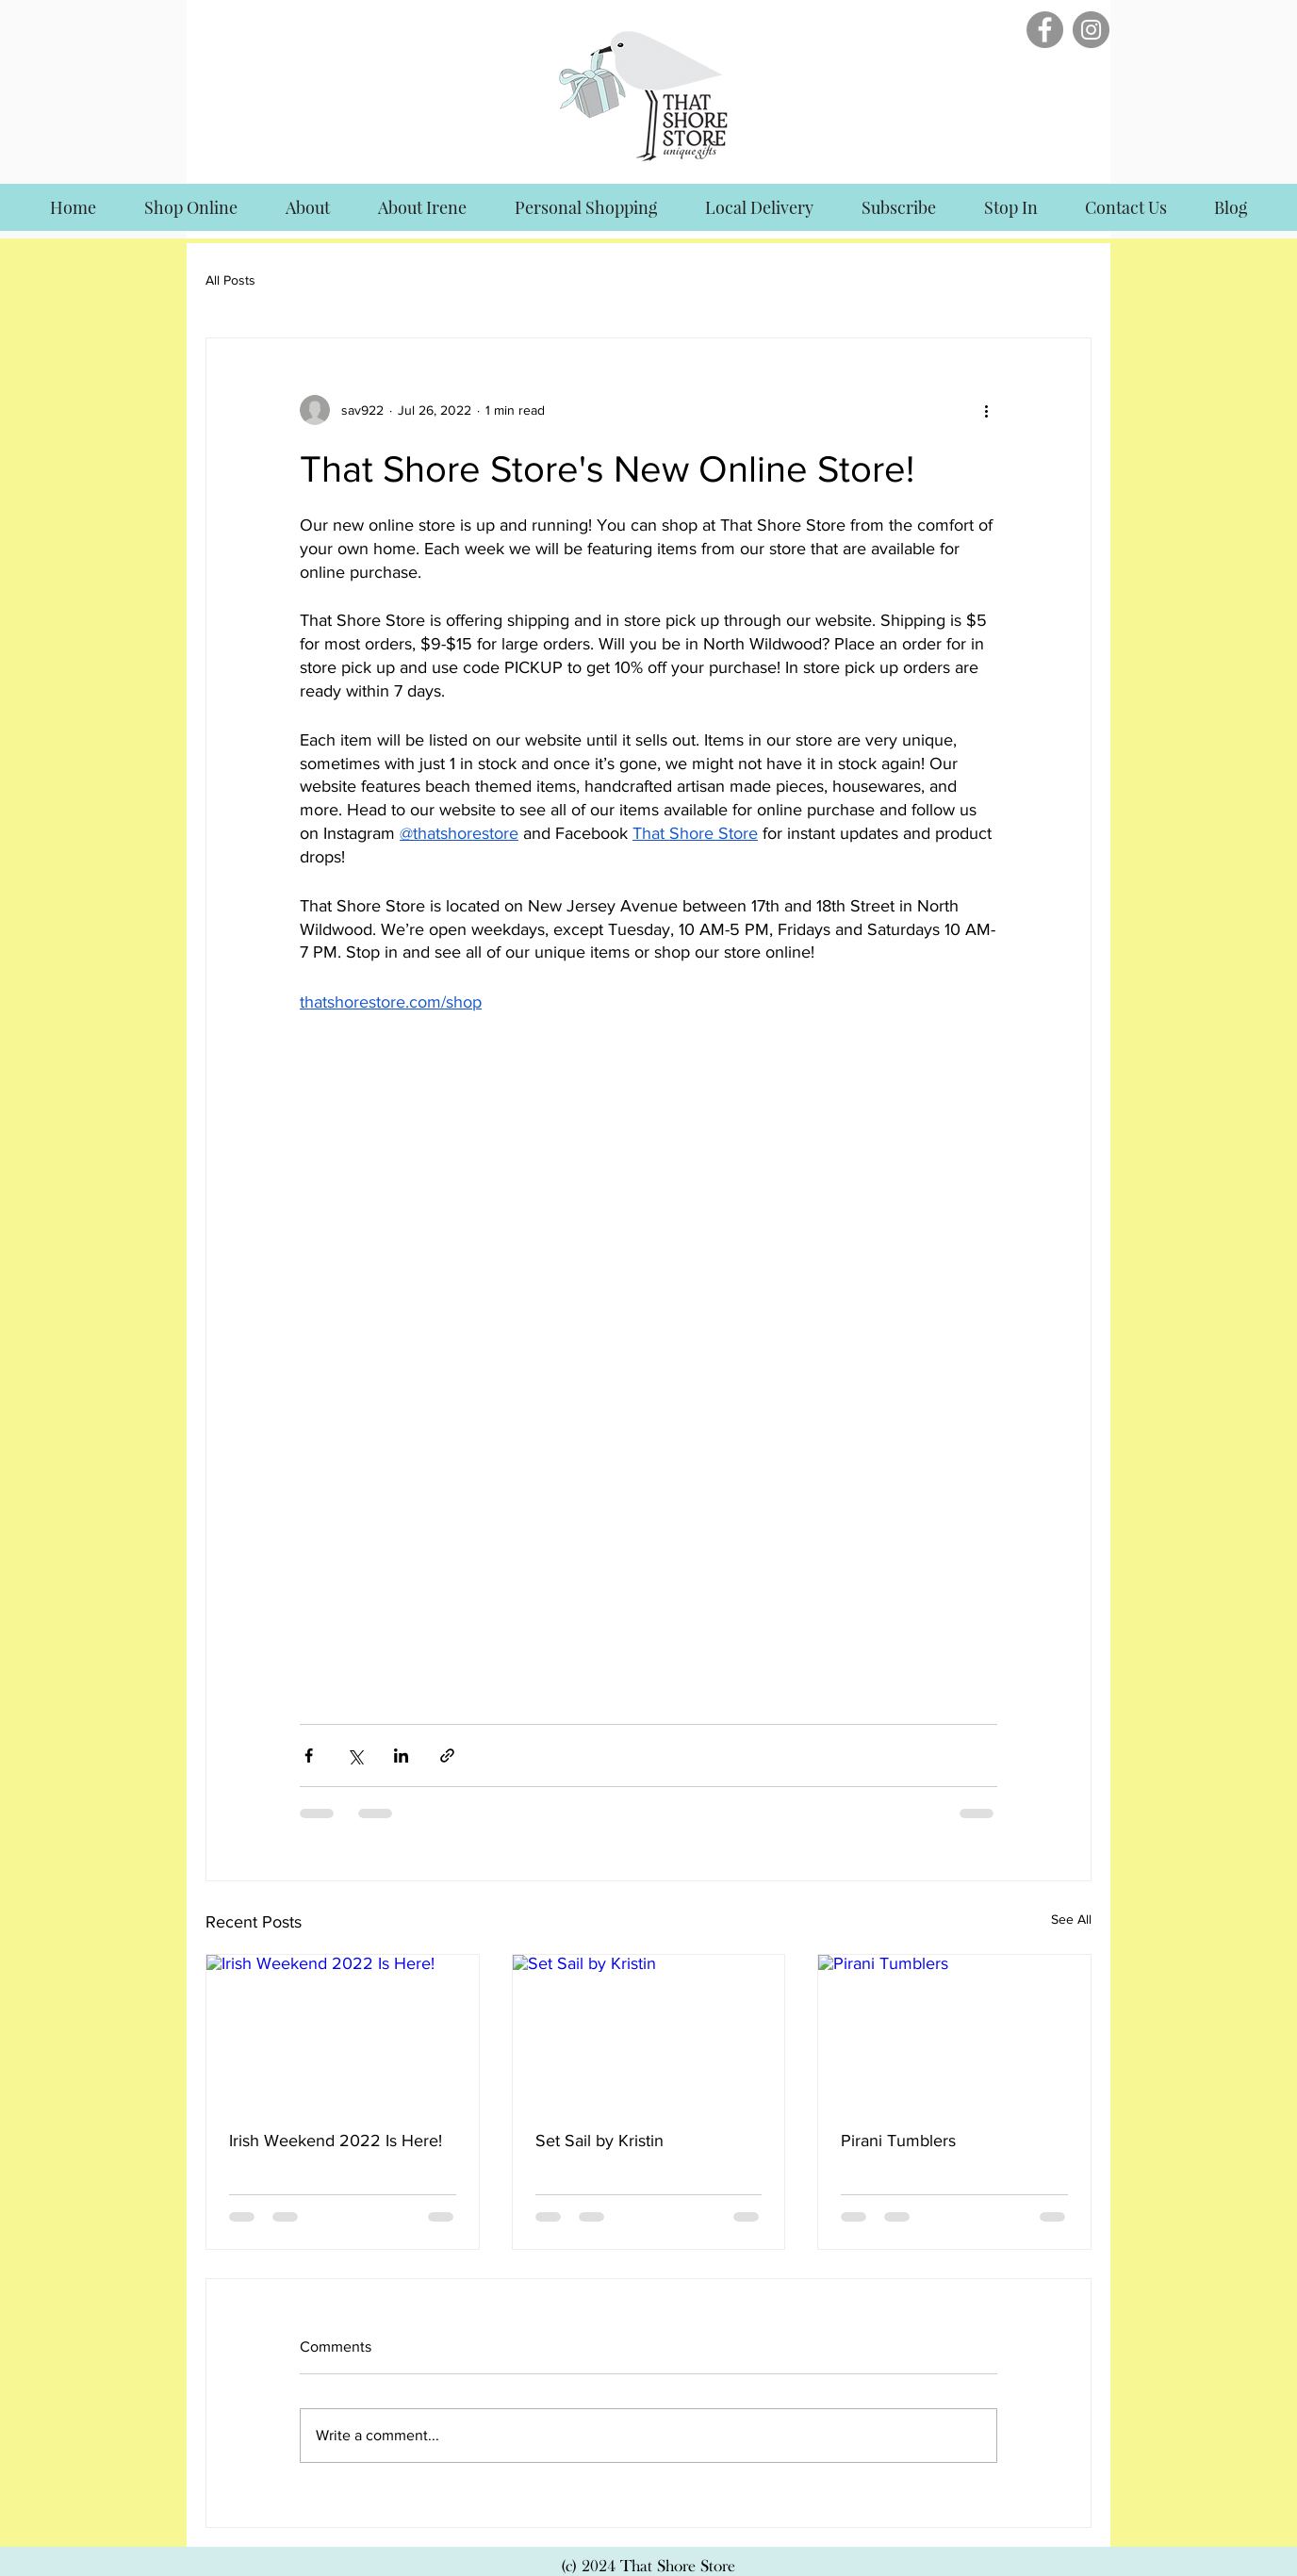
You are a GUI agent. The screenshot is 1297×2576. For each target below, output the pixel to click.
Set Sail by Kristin (599, 2140)
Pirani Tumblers (898, 2140)
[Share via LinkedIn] (401, 1755)
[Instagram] (1091, 29)
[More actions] (986, 410)
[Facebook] (1044, 29)
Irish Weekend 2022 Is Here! (335, 2140)
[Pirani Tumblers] (954, 2031)
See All (1071, 1919)
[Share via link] (447, 1755)
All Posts (230, 279)
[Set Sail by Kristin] (649, 2031)
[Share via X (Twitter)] (355, 1755)
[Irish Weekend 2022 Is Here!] (342, 2031)
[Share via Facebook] (309, 1755)
